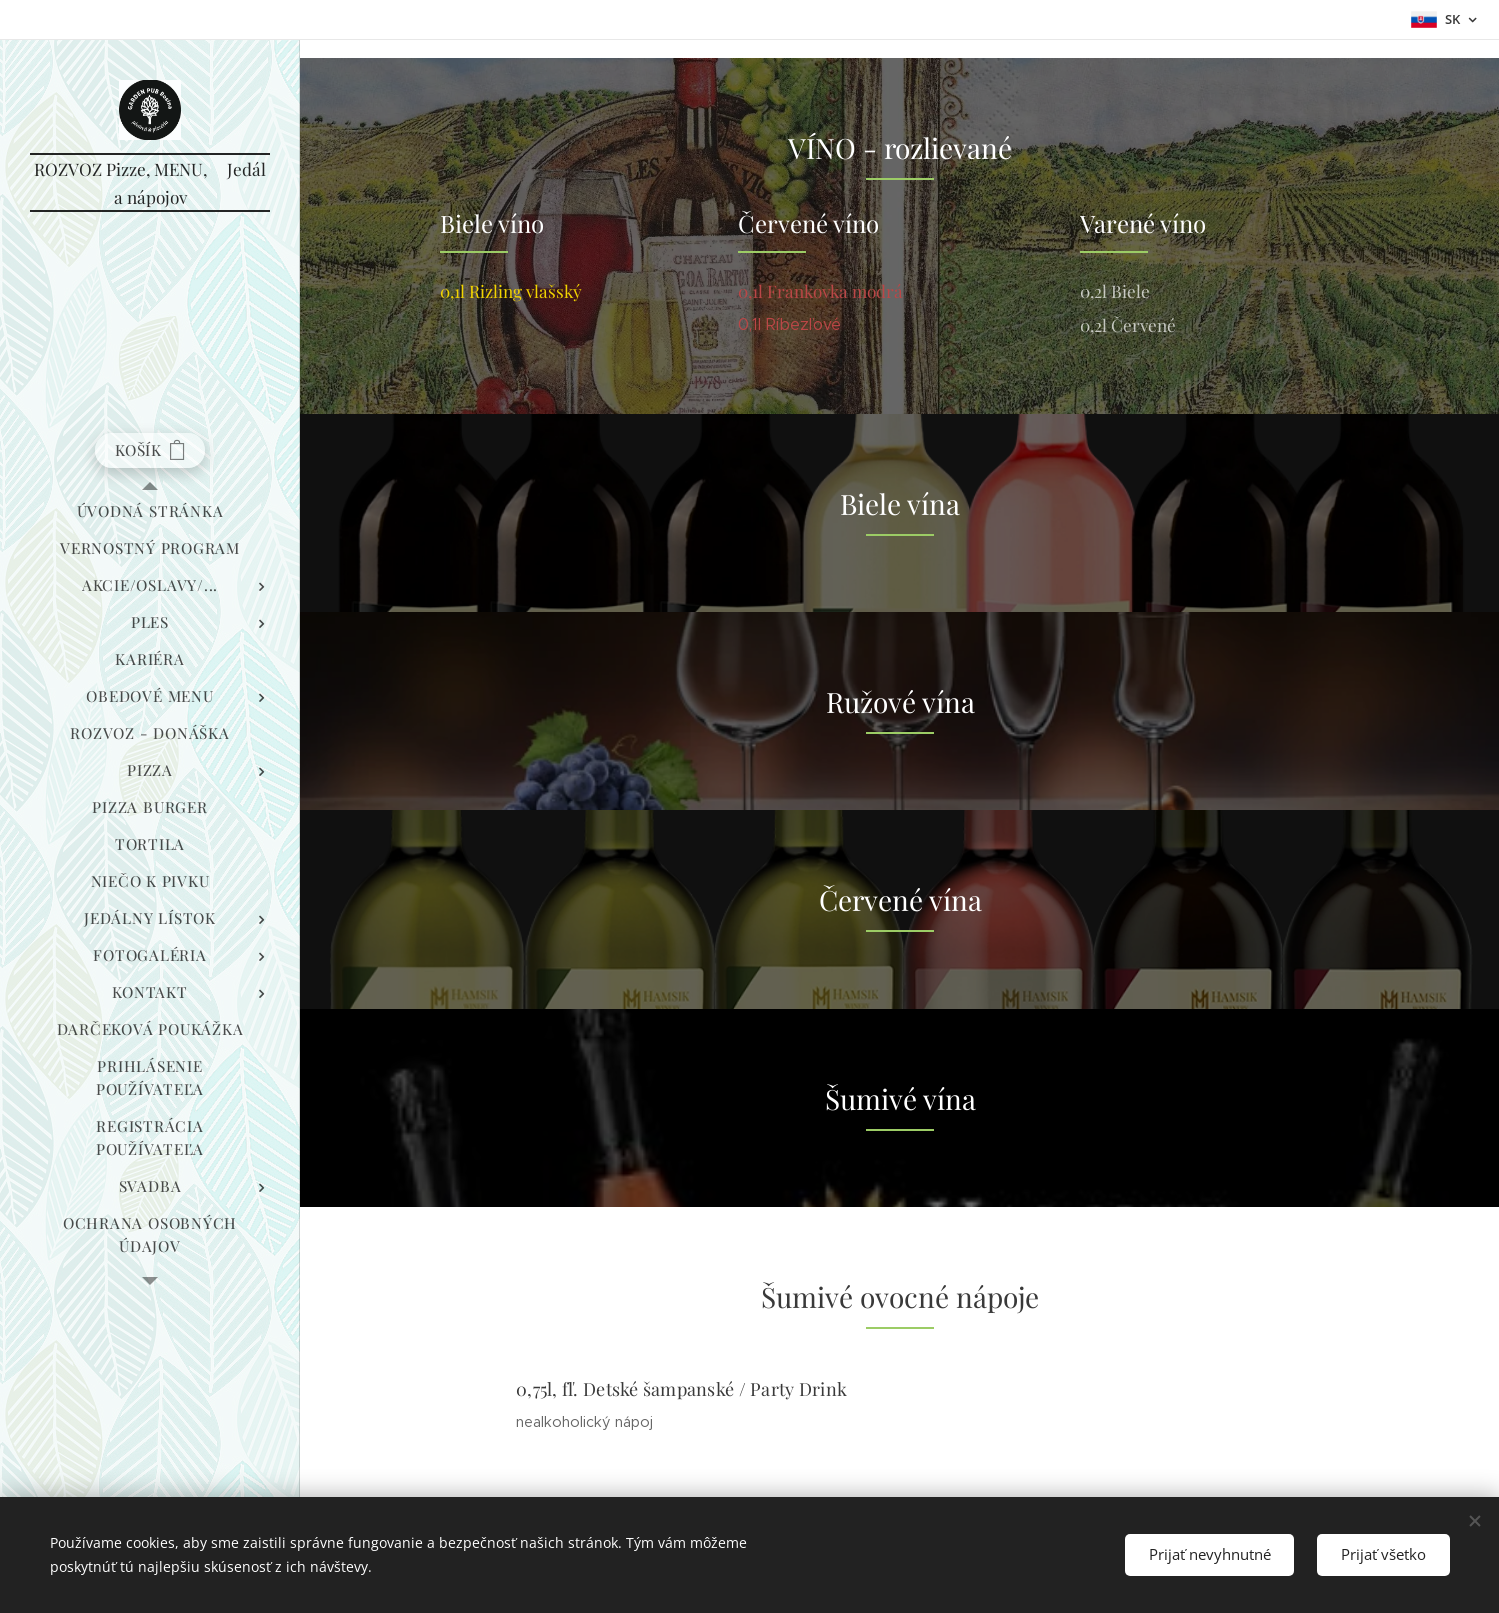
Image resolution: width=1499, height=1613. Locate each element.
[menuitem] (150, 511)
